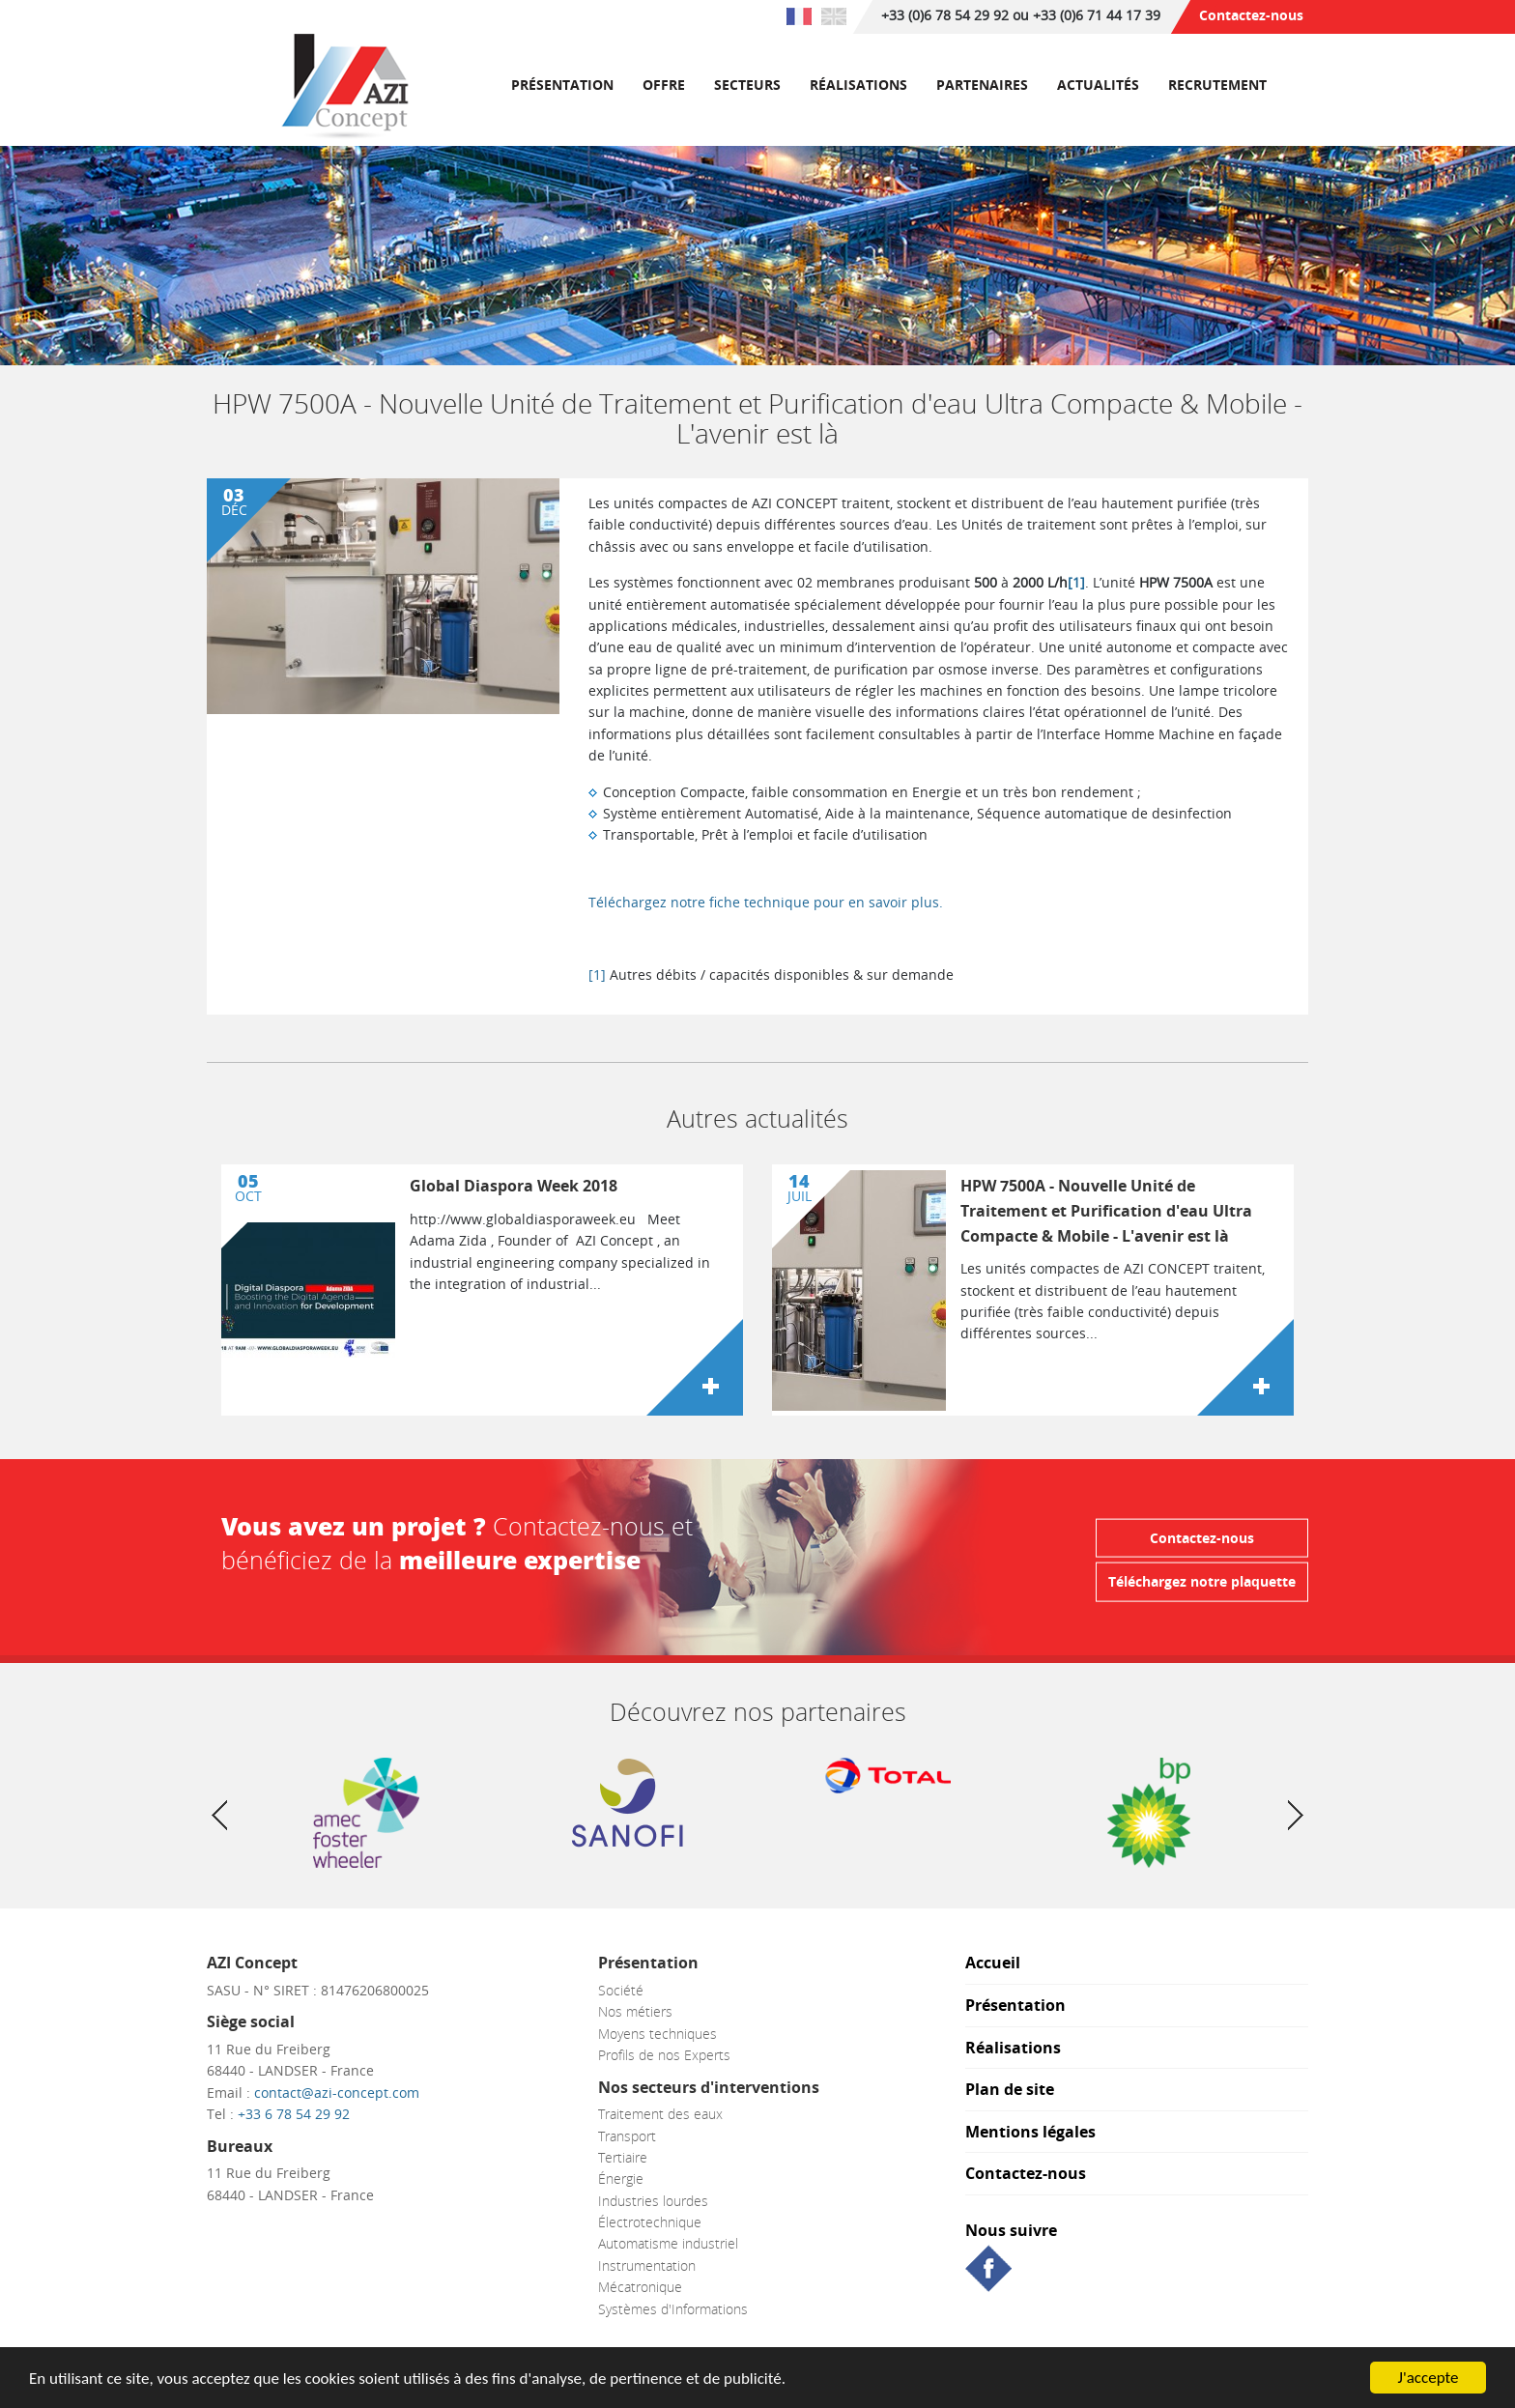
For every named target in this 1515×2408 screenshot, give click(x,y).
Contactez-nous (1251, 15)
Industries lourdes (653, 2201)
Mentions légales (1030, 2133)
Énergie (620, 2178)
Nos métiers (635, 2011)
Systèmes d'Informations (673, 2309)
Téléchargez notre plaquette (1202, 1581)
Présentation (562, 84)
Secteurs (747, 84)
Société (620, 1990)
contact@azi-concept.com (336, 2092)
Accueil (992, 1964)
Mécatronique (640, 2287)
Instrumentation (647, 2265)
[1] (1076, 582)
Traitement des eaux (660, 2114)
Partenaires (982, 84)
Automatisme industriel (668, 2243)
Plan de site (1009, 2090)
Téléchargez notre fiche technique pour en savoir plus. (765, 902)
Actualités (1098, 84)
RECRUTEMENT (1217, 84)
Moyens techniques (657, 2033)
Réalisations (858, 84)
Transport (627, 2136)
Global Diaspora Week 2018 (513, 1185)
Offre (664, 84)
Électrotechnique (649, 2222)
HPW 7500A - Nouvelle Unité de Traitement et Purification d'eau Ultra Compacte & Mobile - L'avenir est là (1106, 1210)
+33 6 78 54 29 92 (294, 2114)
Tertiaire (622, 2157)
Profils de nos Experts (664, 2055)
